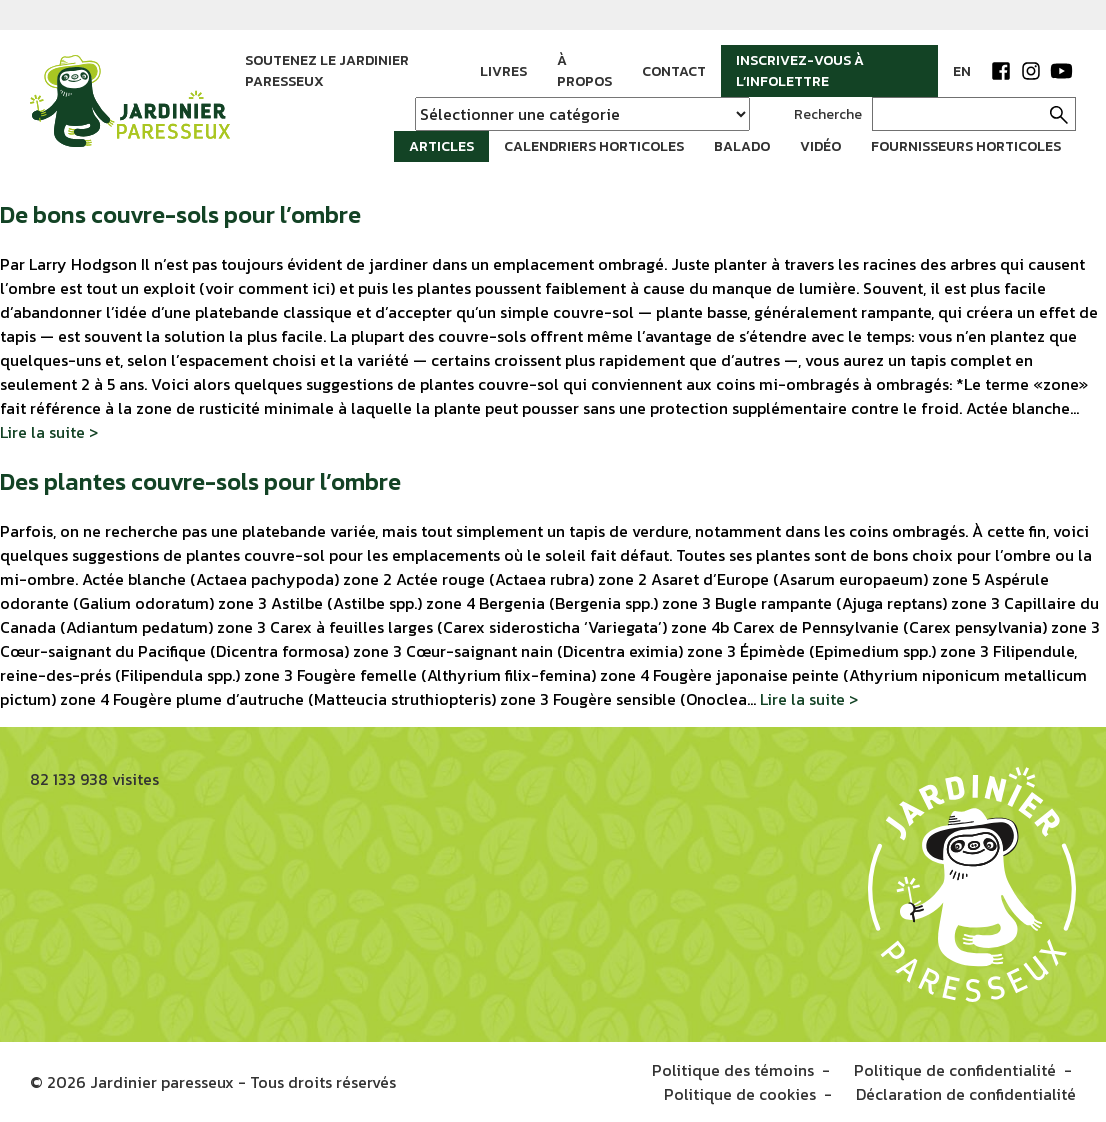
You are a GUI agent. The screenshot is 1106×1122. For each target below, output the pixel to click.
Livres (503, 71)
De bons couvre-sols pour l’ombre (180, 214)
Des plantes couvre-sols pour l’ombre (200, 481)
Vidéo (820, 146)
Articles (441, 146)
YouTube (1061, 71)
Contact (674, 71)
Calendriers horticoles (594, 146)
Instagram (1031, 71)
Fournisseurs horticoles (966, 146)
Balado (742, 146)
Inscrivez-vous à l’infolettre (800, 71)
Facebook (1001, 71)
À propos (584, 71)
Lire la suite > (49, 432)
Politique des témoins (733, 1070)
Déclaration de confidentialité (966, 1094)
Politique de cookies (740, 1094)
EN (962, 71)
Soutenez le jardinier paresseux (327, 71)
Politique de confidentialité (955, 1070)
